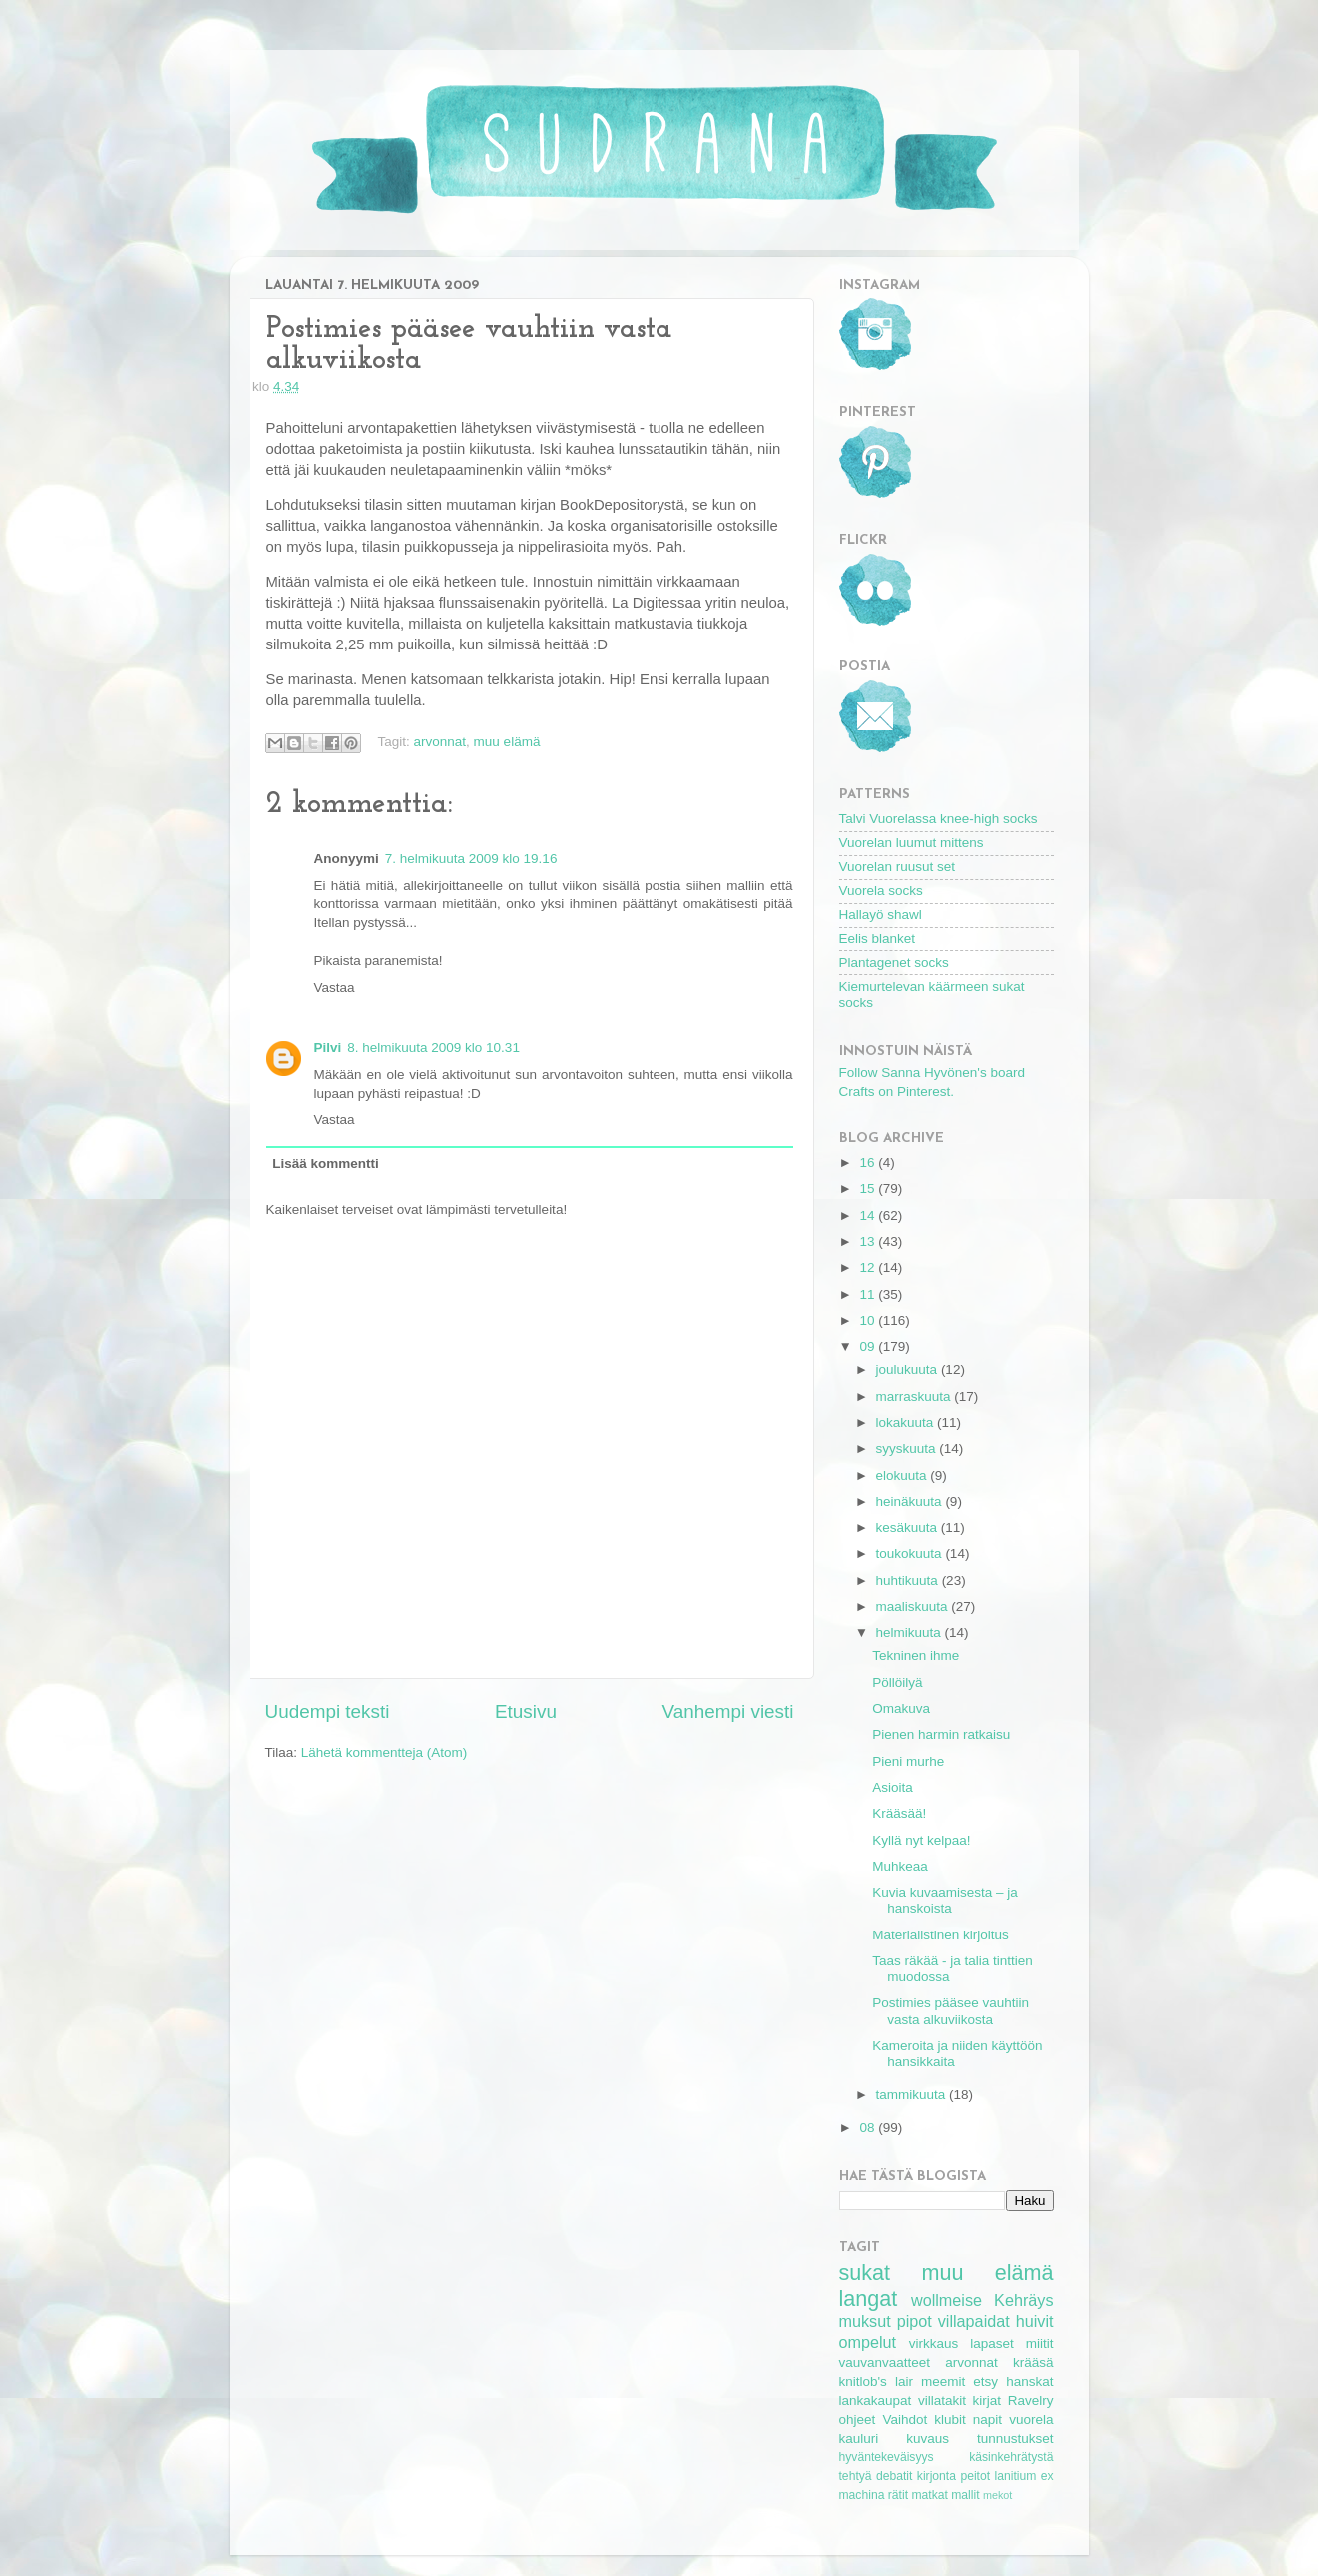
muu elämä (507, 741)
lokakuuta (907, 1422)
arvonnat (440, 741)
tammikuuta (913, 2094)
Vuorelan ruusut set (897, 866)
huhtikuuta (909, 1580)
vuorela (1031, 2419)
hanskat (1029, 2381)
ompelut (868, 2342)
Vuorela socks (881, 890)
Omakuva (901, 1708)
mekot (997, 2495)
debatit (894, 2476)
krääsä (1033, 2362)
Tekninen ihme (915, 1655)
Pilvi (328, 1047)
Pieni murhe (908, 1761)
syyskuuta (908, 1448)
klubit (950, 2419)
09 (868, 1346)
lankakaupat (875, 2400)
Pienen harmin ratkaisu (941, 1734)
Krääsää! (899, 1813)
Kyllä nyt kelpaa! (921, 1840)
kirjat (987, 2400)
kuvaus (927, 2438)
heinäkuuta (911, 1501)
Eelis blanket (877, 938)
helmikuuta (910, 1632)
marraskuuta (915, 1396)
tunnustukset (1015, 2438)
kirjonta (936, 2476)
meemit (943, 2381)
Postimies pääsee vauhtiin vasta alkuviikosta (950, 2010)
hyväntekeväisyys (886, 2457)
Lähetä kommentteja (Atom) (384, 1752)
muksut (865, 2321)
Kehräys (1023, 2300)
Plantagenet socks (894, 962)
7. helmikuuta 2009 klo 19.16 (471, 858)
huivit (1035, 2321)
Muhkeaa (900, 1866)
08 (868, 2127)
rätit (898, 2495)
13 (868, 1241)
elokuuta (903, 1475)
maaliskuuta (914, 1606)
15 (868, 1188)
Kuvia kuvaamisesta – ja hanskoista (945, 1900)
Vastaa (334, 987)
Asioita (892, 1787)
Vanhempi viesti (728, 1711)
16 (868, 1162)
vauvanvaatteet (885, 2362)
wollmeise (946, 2300)
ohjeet (857, 2419)
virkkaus (934, 2343)
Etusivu (526, 1711)
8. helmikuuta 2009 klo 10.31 (433, 1047)
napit (987, 2419)
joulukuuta (908, 1369)
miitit (1040, 2343)
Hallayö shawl (880, 914)
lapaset (992, 2343)
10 (868, 1320)
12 (868, 1267)
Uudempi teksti (327, 1711)
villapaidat (974, 2321)
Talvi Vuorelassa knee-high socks (938, 818)
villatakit (942, 2400)
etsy (985, 2381)
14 (868, 1215)
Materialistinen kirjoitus (940, 1935)
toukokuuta (911, 1553)
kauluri (859, 2438)
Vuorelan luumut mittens (911, 842)
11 (868, 1294)
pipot (914, 2321)
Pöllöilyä (897, 1682)
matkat (929, 2495)
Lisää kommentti (325, 1163)
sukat (865, 2272)
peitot (975, 2476)
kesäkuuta (908, 1527)
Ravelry (1031, 2400)
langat (868, 2298)
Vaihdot (904, 2419)
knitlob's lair (876, 2381)
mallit (965, 2495)
